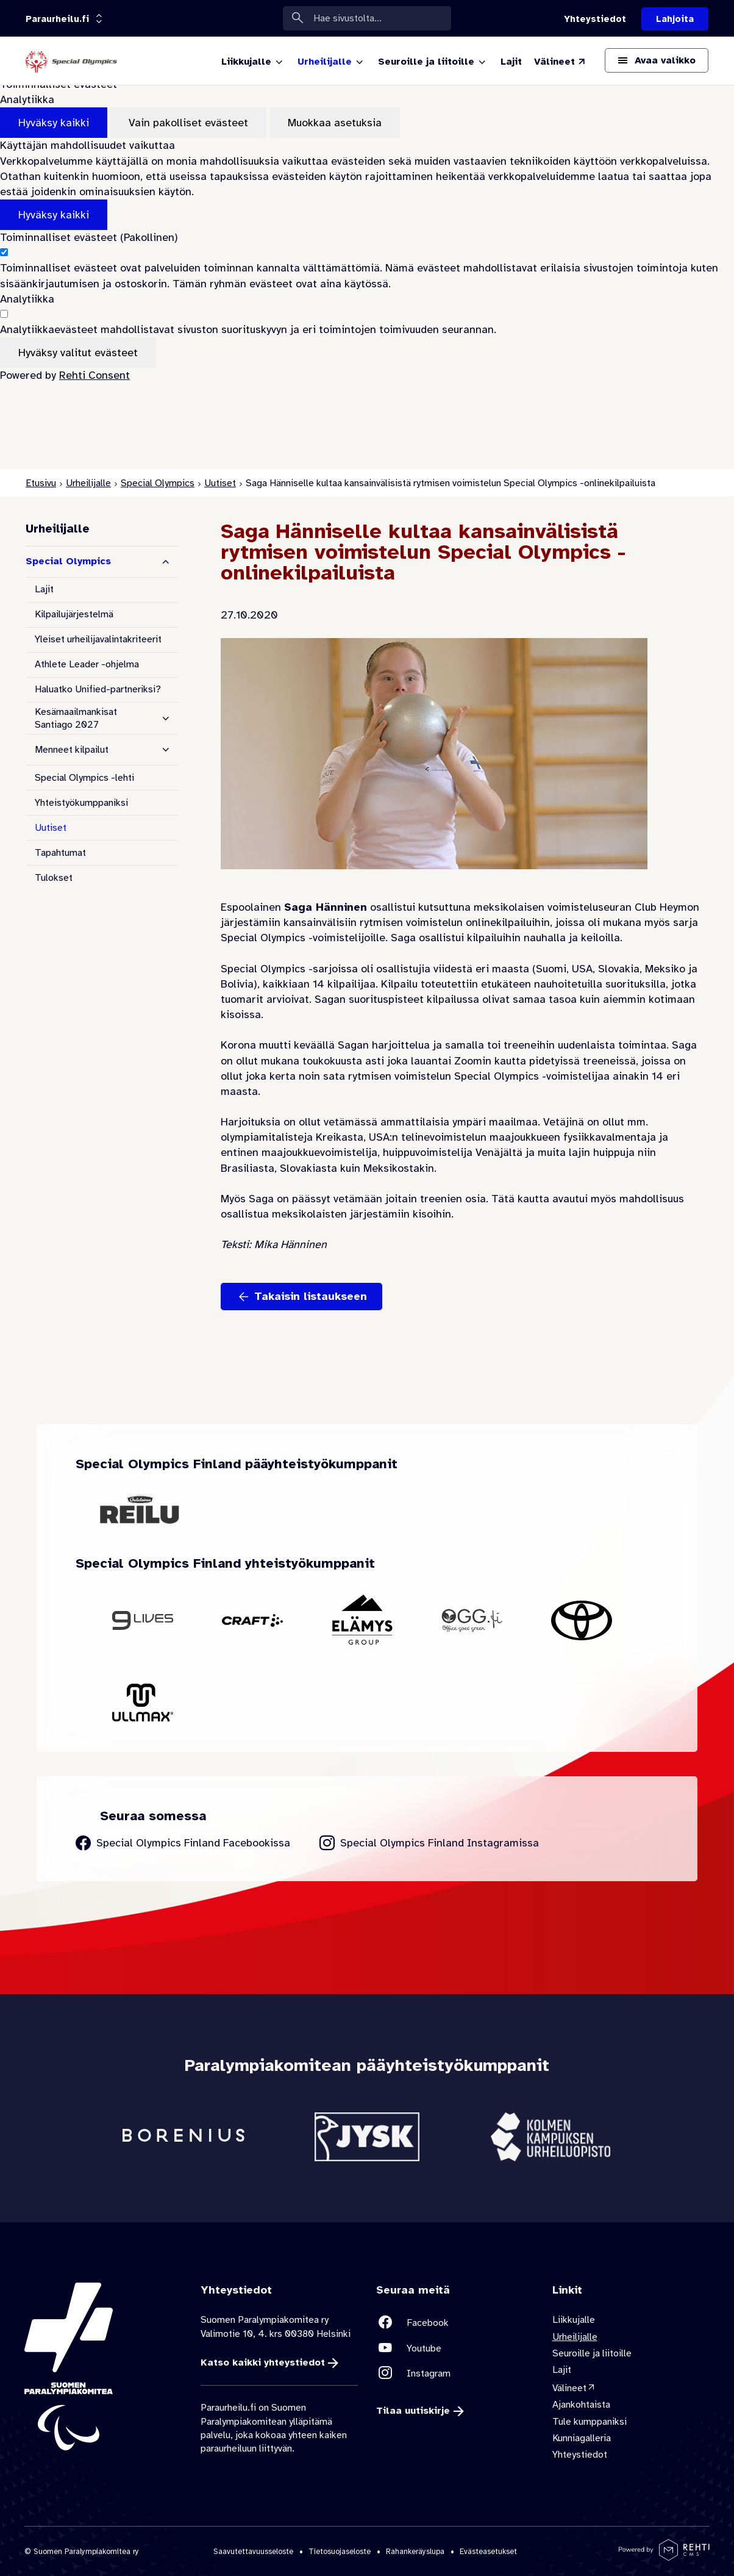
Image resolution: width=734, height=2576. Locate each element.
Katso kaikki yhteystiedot (263, 2362)
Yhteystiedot (579, 2455)
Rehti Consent (94, 375)
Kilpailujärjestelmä (74, 614)
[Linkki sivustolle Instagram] (455, 2373)
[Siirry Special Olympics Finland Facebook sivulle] (183, 1843)
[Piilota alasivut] (166, 562)
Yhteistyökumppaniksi (81, 803)
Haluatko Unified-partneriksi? (98, 689)
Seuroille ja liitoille (592, 2353)
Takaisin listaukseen (310, 1296)
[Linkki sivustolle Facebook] (455, 2322)
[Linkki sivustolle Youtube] (455, 2348)
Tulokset (54, 878)
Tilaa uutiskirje (413, 2411)
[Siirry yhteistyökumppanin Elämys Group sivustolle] (362, 1621)
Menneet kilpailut (72, 750)
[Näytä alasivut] (166, 718)
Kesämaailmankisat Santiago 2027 (76, 718)
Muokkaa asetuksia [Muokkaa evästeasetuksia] (335, 122)
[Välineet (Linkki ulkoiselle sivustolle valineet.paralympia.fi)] (560, 61)
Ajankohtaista (581, 2404)
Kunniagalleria (581, 2438)
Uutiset (220, 483)
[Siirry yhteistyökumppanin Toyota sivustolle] (581, 1620)
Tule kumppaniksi (589, 2422)
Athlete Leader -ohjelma (87, 664)
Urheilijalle (88, 483)
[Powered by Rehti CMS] (664, 2556)
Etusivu (41, 483)
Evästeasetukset (488, 2551)
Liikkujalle (573, 2320)
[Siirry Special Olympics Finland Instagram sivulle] (429, 1843)
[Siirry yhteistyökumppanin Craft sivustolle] (252, 1620)
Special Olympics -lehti (84, 778)
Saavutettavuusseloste (253, 2551)
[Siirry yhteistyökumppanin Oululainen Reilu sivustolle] (139, 1509)
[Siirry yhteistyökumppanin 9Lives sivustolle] (142, 1620)
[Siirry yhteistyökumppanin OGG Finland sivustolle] (472, 1620)
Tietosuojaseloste (339, 2551)
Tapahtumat (60, 853)
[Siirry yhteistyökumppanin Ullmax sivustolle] (142, 1702)
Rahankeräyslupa (415, 2551)
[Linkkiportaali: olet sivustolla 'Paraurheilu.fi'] (57, 19)
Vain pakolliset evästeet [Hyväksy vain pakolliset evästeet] (188, 122)
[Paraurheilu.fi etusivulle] (71, 61)
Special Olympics (157, 483)
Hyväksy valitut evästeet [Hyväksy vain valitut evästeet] (78, 352)
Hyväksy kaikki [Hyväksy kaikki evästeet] (53, 122)
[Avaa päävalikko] (656, 60)
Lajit (44, 589)
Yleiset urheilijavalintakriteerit (98, 639)
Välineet (569, 2388)
